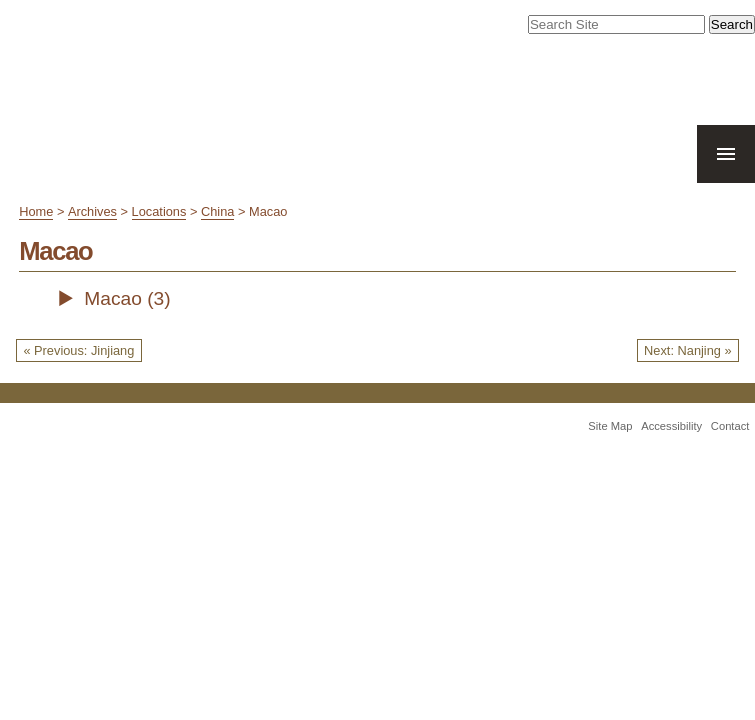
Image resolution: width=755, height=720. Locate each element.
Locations (159, 211)
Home (36, 211)
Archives (92, 211)
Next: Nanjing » (688, 350)
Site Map (610, 426)
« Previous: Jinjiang (78, 350)
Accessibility (671, 426)
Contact (730, 426)
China (217, 211)
